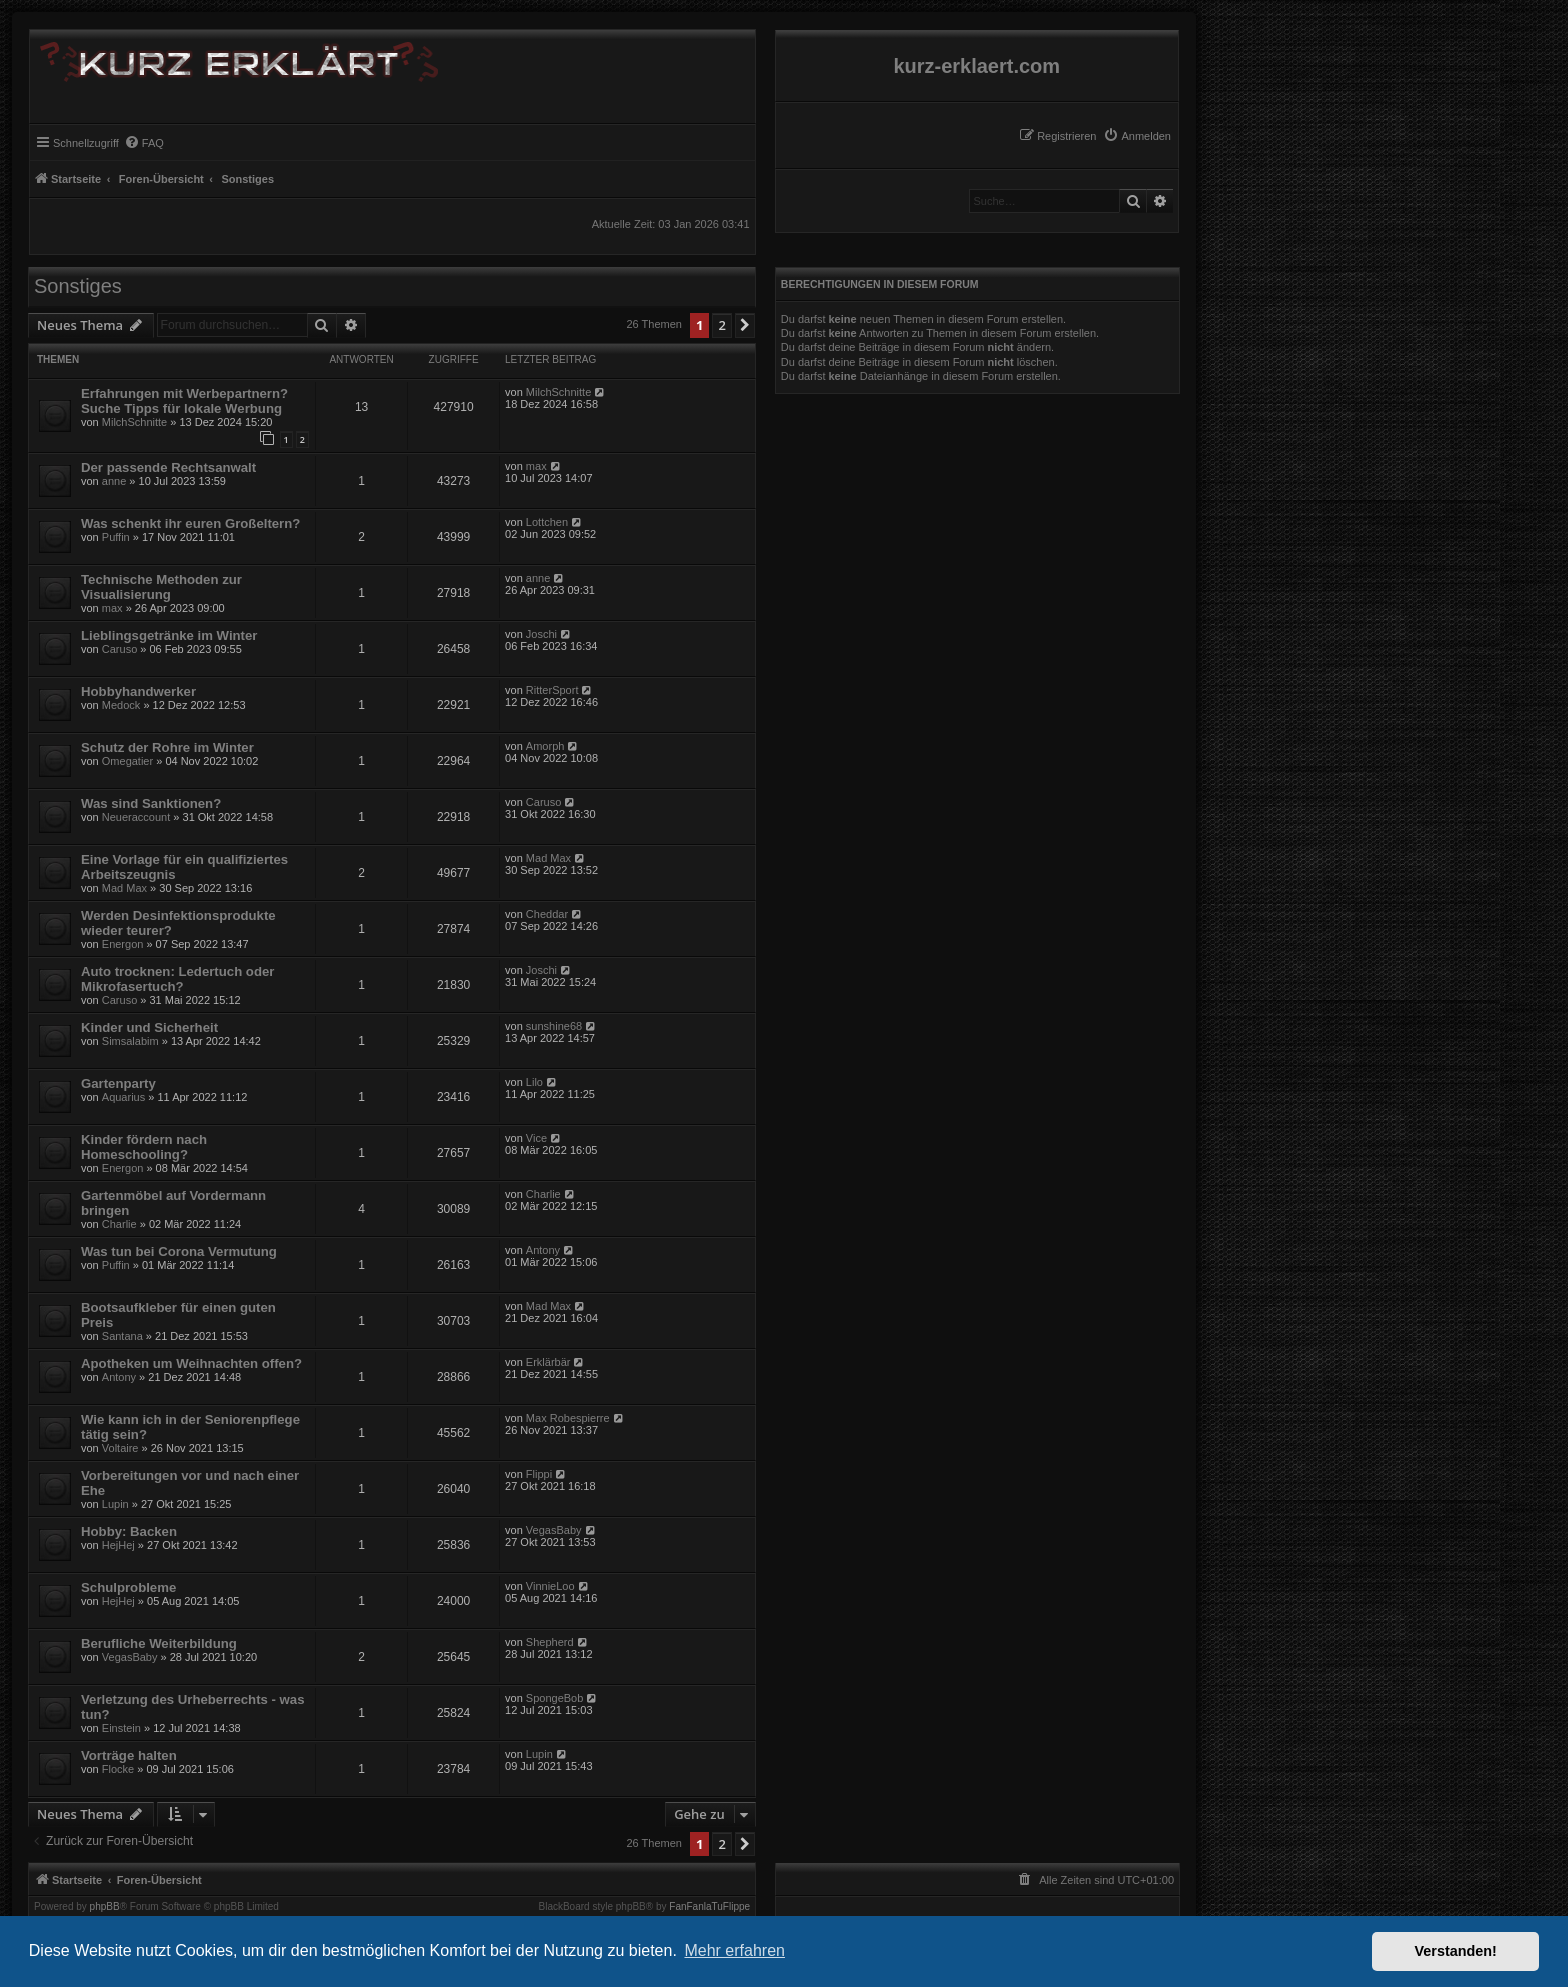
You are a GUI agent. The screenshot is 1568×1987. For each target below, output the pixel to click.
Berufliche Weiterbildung (159, 1643)
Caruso (119, 649)
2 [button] (721, 325)
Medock (121, 705)
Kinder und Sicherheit (149, 1027)
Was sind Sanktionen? (151, 803)
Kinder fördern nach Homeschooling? (144, 1147)
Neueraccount (136, 817)
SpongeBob (555, 1698)
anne (114, 481)
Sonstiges (78, 286)
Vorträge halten (129, 1755)
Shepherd (550, 1642)
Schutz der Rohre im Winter (167, 747)
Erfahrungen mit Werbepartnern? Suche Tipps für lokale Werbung (184, 401)
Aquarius (123, 1097)
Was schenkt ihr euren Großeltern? (190, 523)
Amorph (545, 746)
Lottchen (547, 522)
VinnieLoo (550, 1586)
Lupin (115, 1504)
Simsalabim (130, 1041)
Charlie (119, 1224)
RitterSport (552, 690)
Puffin (116, 537)
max (536, 466)
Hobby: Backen (129, 1531)
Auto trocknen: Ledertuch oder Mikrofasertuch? (177, 979)
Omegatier (127, 761)
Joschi (541, 634)
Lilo (534, 1082)
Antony (543, 1250)
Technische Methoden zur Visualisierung (161, 587)
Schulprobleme (128, 1587)
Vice (536, 1138)
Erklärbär (548, 1362)
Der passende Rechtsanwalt (168, 467)
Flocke (118, 1769)
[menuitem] (1137, 136)
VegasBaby (554, 1530)
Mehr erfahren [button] (734, 1950)
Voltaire (120, 1448)
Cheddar (547, 914)
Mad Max (124, 888)
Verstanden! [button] (1456, 1951)
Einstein (121, 1728)
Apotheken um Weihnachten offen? (191, 1363)
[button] (745, 325)
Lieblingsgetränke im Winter (169, 635)
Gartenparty (118, 1083)
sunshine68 (554, 1026)
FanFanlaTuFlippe (709, 1907)
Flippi (539, 1474)
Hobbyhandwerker (138, 691)
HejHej (118, 1545)
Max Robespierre (568, 1418)
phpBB (105, 1907)
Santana (122, 1336)
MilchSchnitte (134, 422)
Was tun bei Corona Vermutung (179, 1251)
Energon (123, 944)
